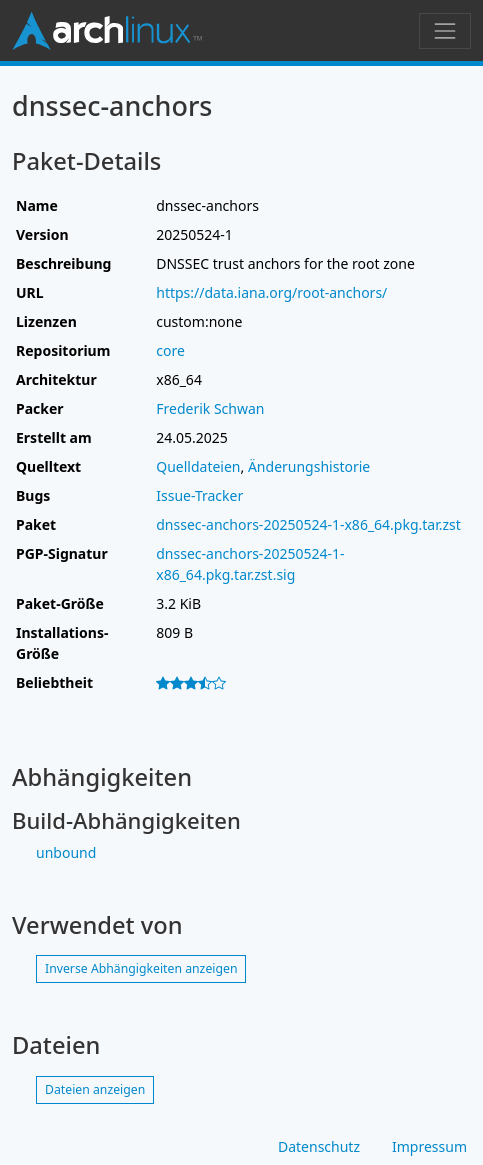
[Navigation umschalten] (445, 31)
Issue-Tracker (199, 495)
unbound (66, 852)
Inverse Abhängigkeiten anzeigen (141, 968)
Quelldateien (198, 466)
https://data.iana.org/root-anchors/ (271, 292)
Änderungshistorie (309, 466)
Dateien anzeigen (95, 1089)
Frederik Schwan (210, 408)
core (170, 350)
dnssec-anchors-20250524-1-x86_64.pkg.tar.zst (308, 524)
